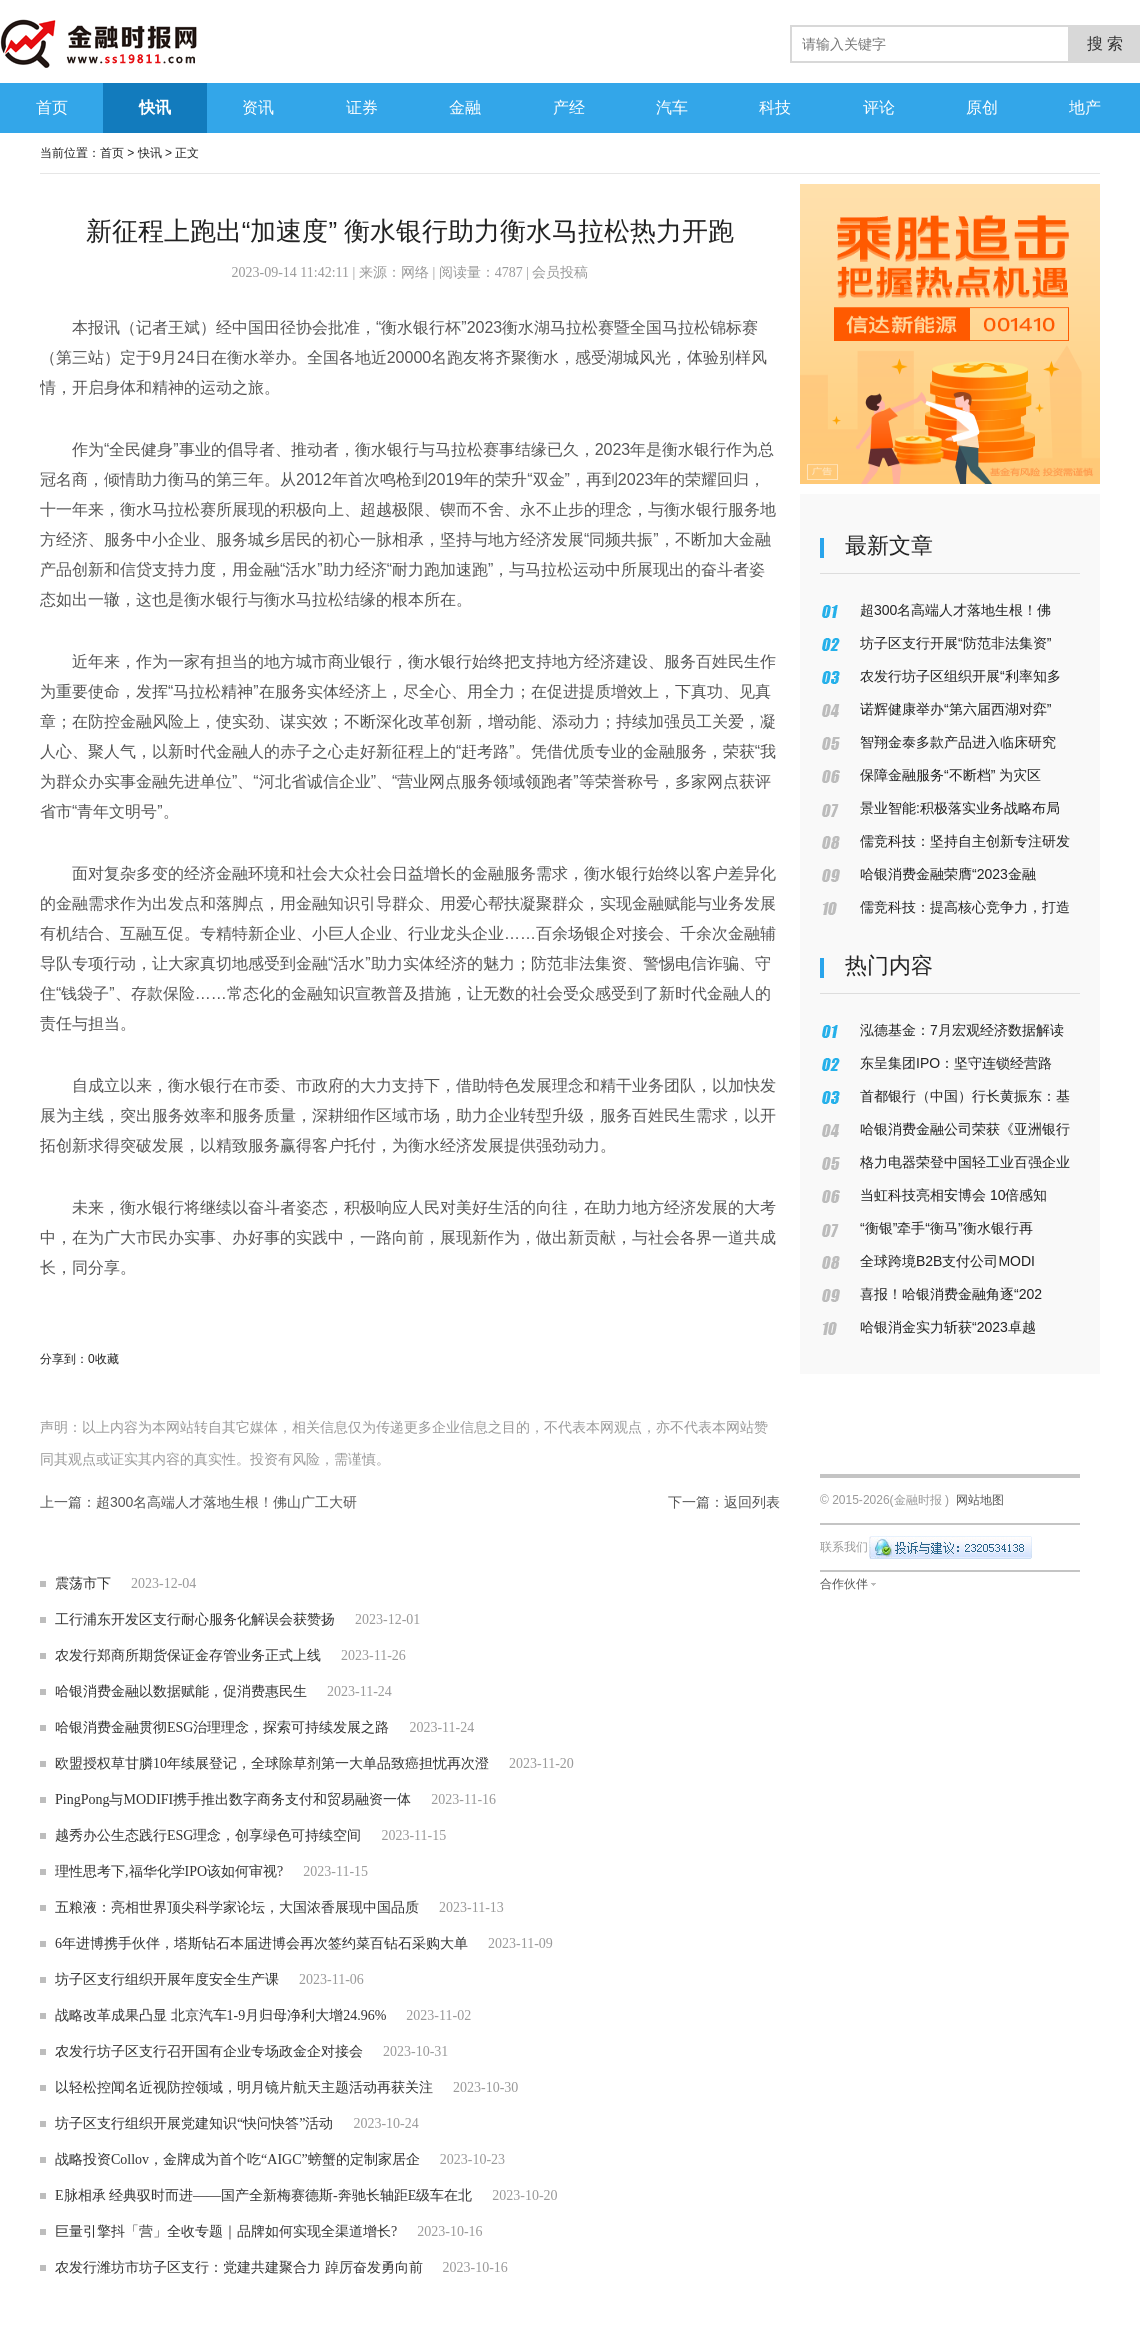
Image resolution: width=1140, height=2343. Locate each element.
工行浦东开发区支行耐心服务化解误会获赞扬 (195, 1619)
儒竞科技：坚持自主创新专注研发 (965, 841)
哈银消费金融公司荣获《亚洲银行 (965, 1129)
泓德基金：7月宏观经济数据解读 (962, 1030)
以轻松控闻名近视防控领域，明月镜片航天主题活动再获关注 (244, 2087)
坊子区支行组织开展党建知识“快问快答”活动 (194, 2123)
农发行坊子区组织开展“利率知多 (960, 676)
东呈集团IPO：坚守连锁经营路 (956, 1063)
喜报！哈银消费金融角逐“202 (951, 1294)
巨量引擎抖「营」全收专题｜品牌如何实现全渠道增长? (226, 2231)
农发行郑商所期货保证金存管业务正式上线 (188, 1655)
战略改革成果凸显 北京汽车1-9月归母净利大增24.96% (220, 2015)
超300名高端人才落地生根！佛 (955, 610)
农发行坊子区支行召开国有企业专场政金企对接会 (209, 2051)
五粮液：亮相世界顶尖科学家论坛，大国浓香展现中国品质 (237, 1907)
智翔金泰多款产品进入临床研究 (958, 742)
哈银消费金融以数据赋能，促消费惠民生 (181, 1691)
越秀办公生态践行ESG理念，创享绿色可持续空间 (208, 1835)
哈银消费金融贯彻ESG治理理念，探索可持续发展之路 (222, 1727)
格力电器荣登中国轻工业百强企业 (965, 1162)
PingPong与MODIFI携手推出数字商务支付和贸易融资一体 (233, 1799)
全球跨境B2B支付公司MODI (947, 1261)
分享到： (64, 1359)
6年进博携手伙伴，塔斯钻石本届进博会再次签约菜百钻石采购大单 (261, 1943)
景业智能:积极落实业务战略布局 (960, 808)
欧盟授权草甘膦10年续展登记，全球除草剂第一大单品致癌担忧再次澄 (272, 1763)
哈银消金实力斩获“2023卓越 (948, 1327)
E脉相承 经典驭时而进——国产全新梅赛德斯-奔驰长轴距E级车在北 (263, 2195)
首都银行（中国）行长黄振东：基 (965, 1096)
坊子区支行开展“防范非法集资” (955, 643)
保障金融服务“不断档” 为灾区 (950, 775)
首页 (112, 153)
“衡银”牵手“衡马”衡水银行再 (946, 1228)
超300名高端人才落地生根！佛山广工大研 (226, 1502)
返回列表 (752, 1502)
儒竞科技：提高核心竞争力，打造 (965, 907)
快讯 (150, 153)
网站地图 (980, 1500)
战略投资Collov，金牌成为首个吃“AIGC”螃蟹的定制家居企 (237, 2159)
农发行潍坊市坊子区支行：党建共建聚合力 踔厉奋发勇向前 (239, 2267)
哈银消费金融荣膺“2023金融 (948, 874)
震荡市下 (83, 1583)
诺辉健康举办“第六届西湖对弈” (955, 709)
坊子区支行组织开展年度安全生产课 (167, 1979)
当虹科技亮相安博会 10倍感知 (953, 1195)
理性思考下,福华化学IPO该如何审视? (169, 1871)
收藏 (107, 1359)
